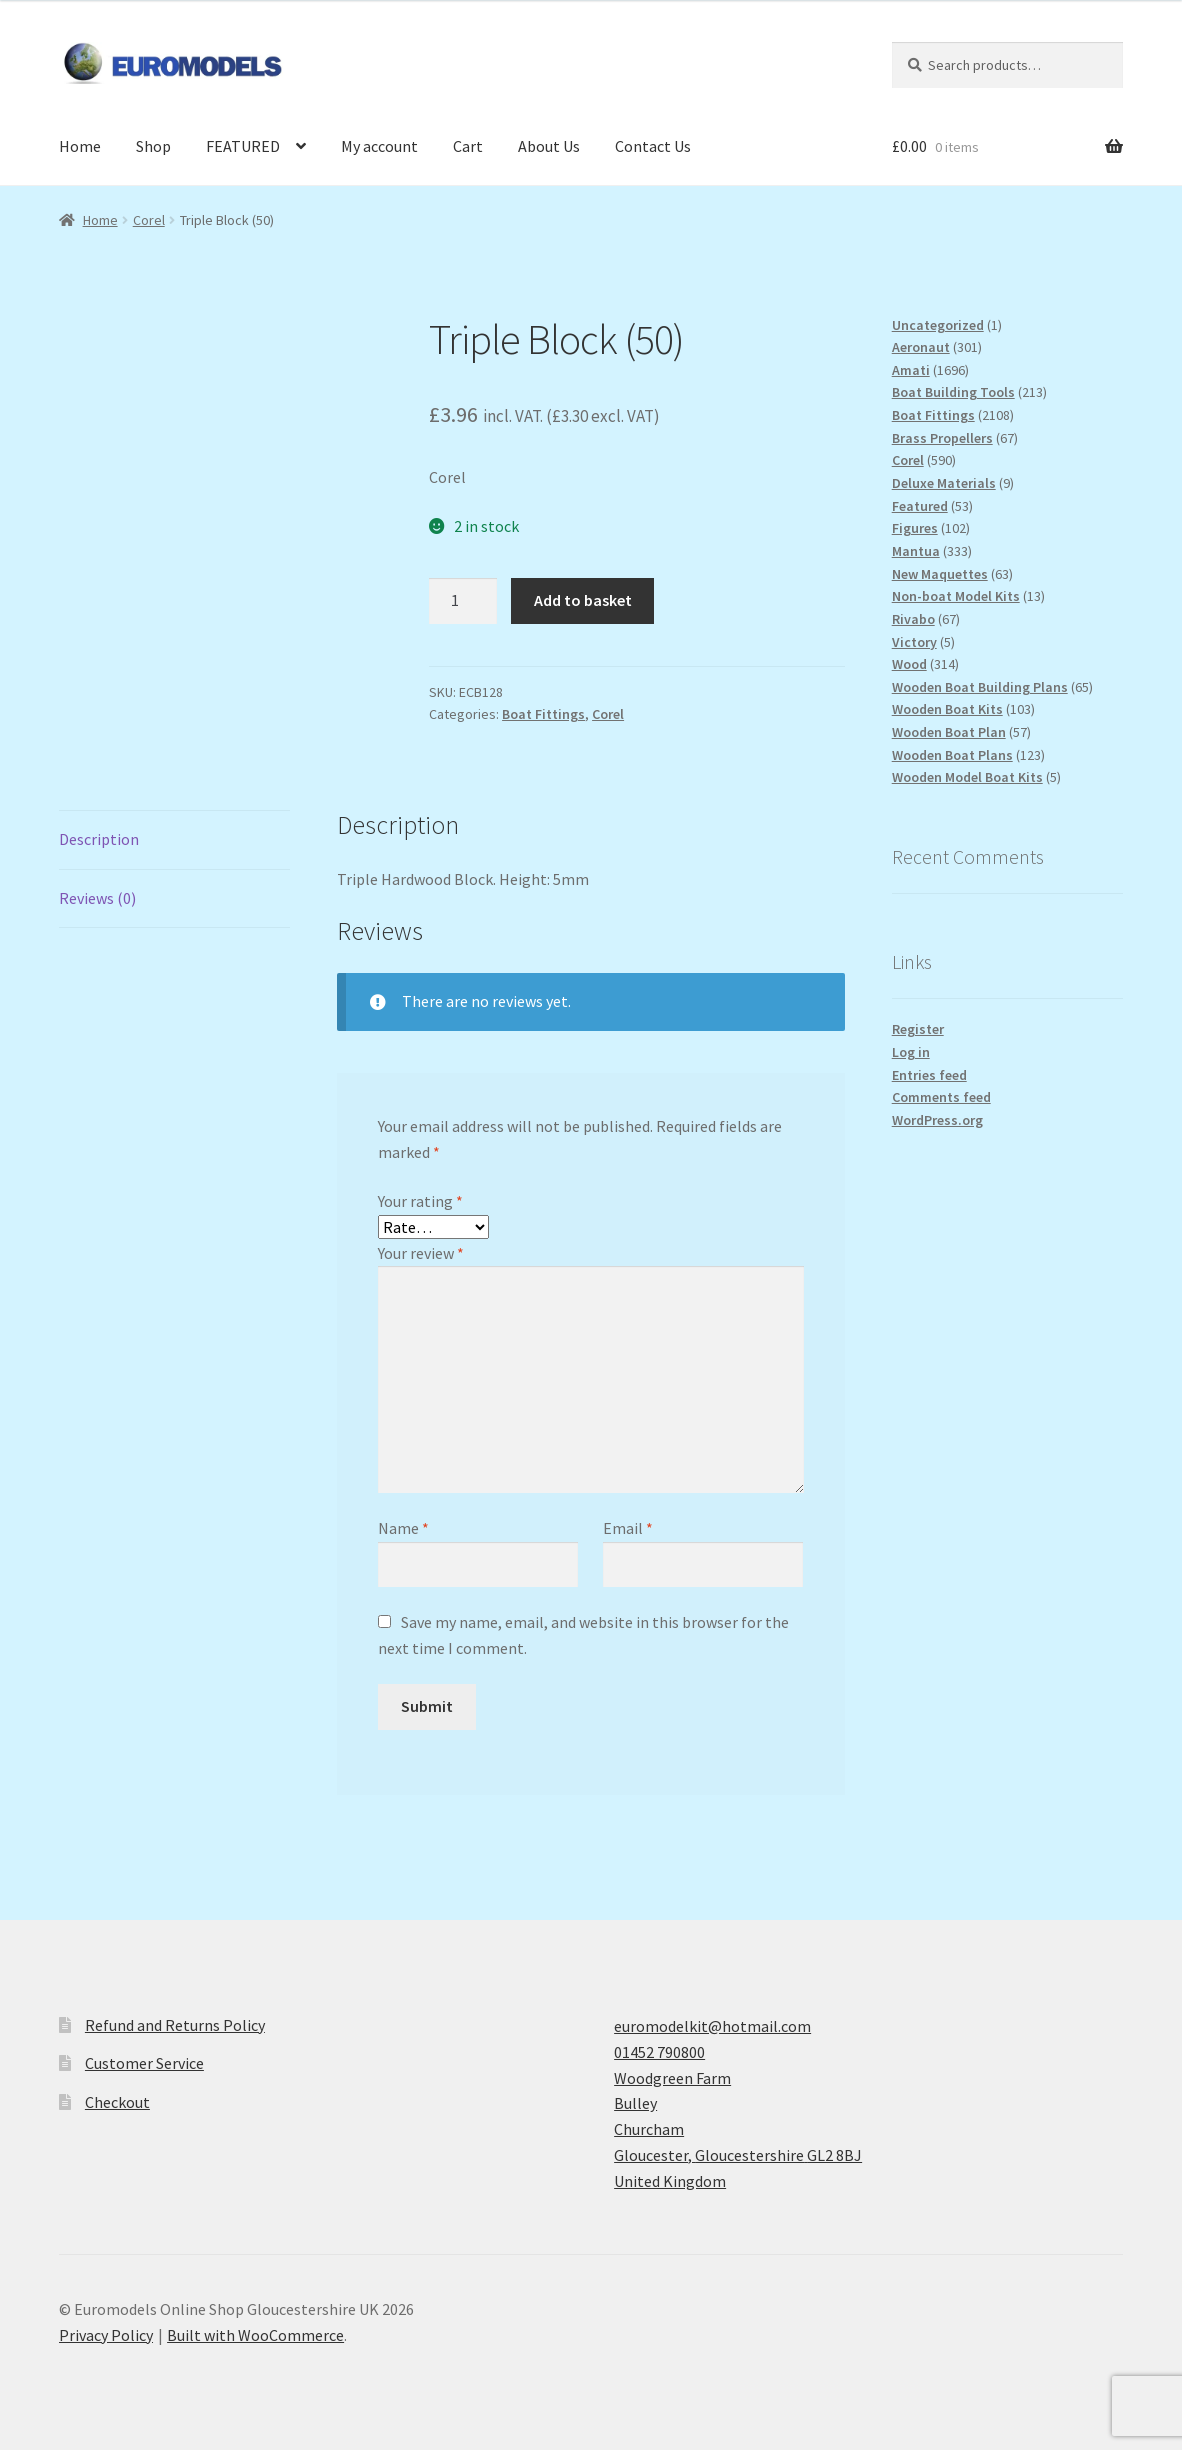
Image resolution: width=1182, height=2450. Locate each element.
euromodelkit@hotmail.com (712, 2026)
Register (918, 1029)
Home (80, 146)
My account (379, 146)
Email (628, 1528)
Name (403, 1528)
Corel (149, 220)
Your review (421, 1253)
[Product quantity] (463, 601)
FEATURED (243, 146)
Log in (911, 1052)
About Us (549, 146)
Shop (153, 146)
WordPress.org (937, 1120)
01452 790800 (659, 2052)
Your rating (420, 1201)
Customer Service (144, 2063)
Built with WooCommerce (255, 2335)
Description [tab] (99, 839)
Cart (468, 146)
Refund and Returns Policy (175, 2025)
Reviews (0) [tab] (97, 898)
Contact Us (653, 146)
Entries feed (929, 1075)
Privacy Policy (106, 2335)
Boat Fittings (543, 714)
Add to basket (583, 600)
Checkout (117, 2102)
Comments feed (941, 1097)
